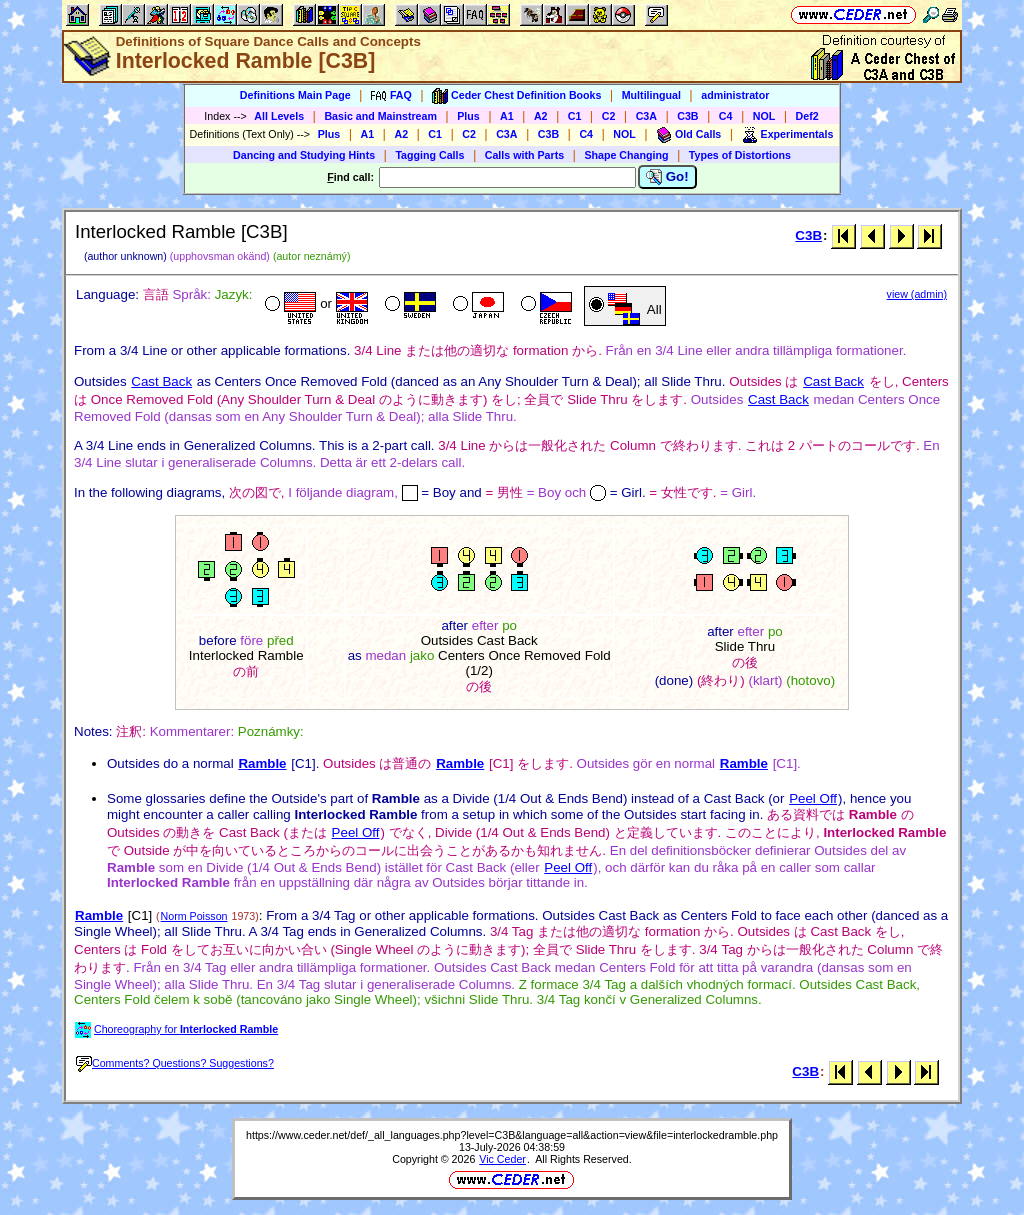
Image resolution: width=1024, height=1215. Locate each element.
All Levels (279, 116)
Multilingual (651, 95)
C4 (726, 116)
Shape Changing (626, 155)
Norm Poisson (194, 916)
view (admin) (917, 294)
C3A (646, 116)
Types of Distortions (740, 155)
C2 (609, 116)
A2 (541, 116)
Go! (667, 177)
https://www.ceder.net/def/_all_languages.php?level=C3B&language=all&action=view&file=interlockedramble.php (512, 1135)
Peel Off (813, 798)
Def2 (807, 116)
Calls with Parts (524, 155)
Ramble (262, 763)
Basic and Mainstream (380, 116)
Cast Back (161, 381)
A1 (507, 116)
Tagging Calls (429, 155)
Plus (468, 116)
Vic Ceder (502, 1159)
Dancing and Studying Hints (304, 155)
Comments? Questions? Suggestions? (175, 1063)
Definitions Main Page (295, 95)
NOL (764, 116)
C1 (575, 116)
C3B (687, 116)
